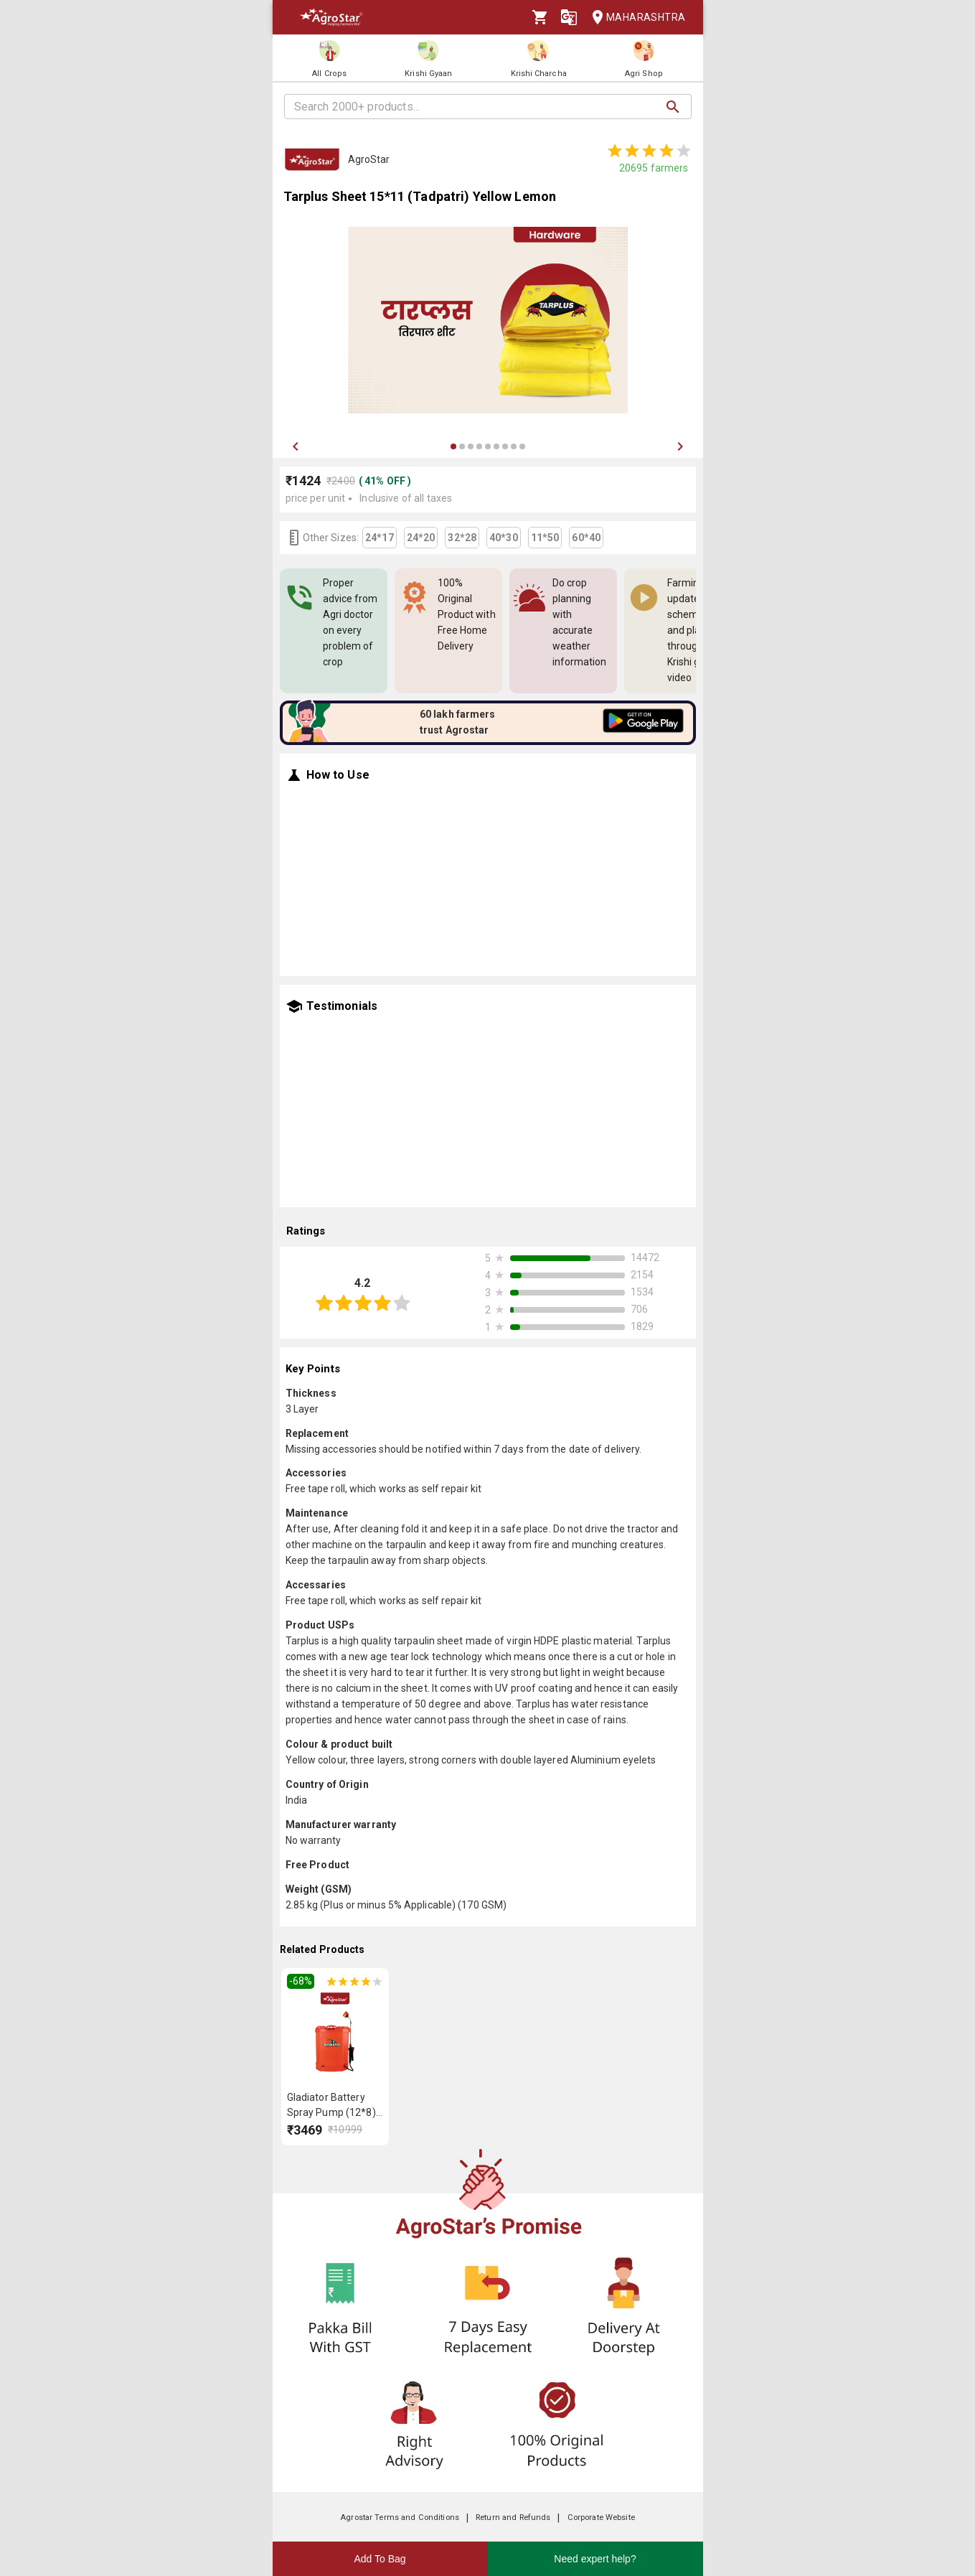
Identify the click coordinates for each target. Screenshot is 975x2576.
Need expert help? (595, 2559)
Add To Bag (379, 2559)
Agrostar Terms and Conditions (399, 2517)
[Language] (569, 17)
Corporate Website (601, 2517)
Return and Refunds (513, 2517)
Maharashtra (634, 17)
